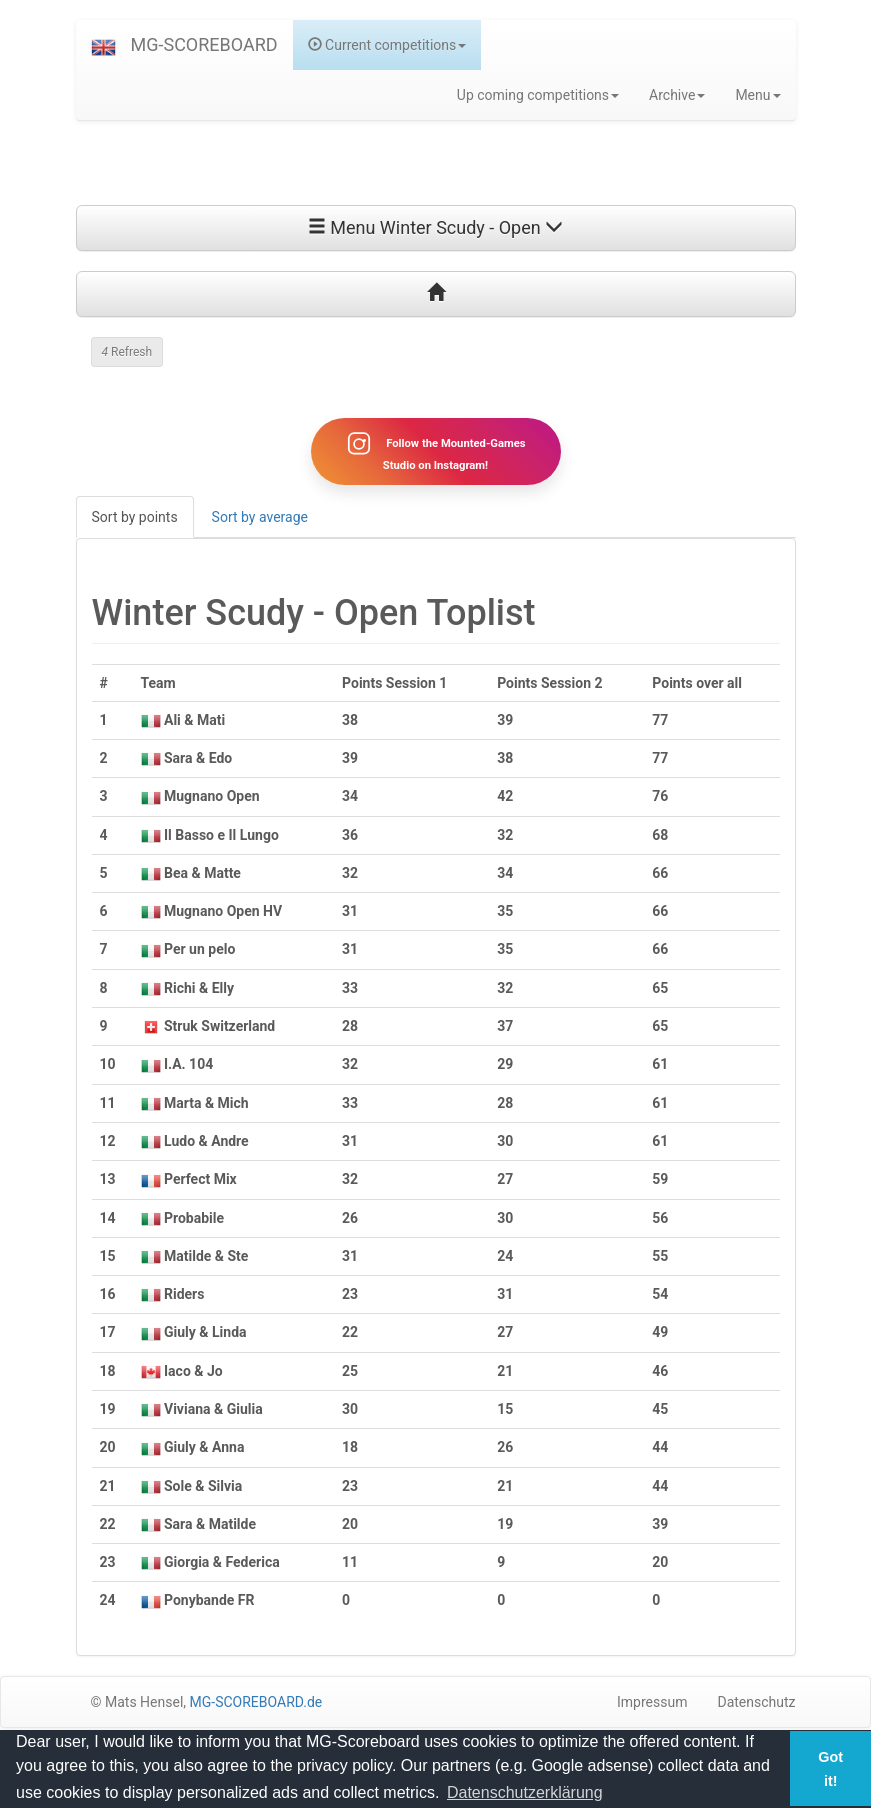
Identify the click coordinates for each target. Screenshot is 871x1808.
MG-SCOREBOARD (204, 44)
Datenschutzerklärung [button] (525, 1792)
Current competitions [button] (387, 45)
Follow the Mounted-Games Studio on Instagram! (435, 451)
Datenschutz (756, 1702)
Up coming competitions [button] (538, 95)
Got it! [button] (830, 1769)
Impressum (652, 1702)
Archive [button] (677, 95)
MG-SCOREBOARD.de (256, 1702)
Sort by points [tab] (135, 517)
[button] (103, 45)
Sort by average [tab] (260, 517)
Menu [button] (757, 95)
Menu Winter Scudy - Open (435, 227)
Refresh (127, 352)
